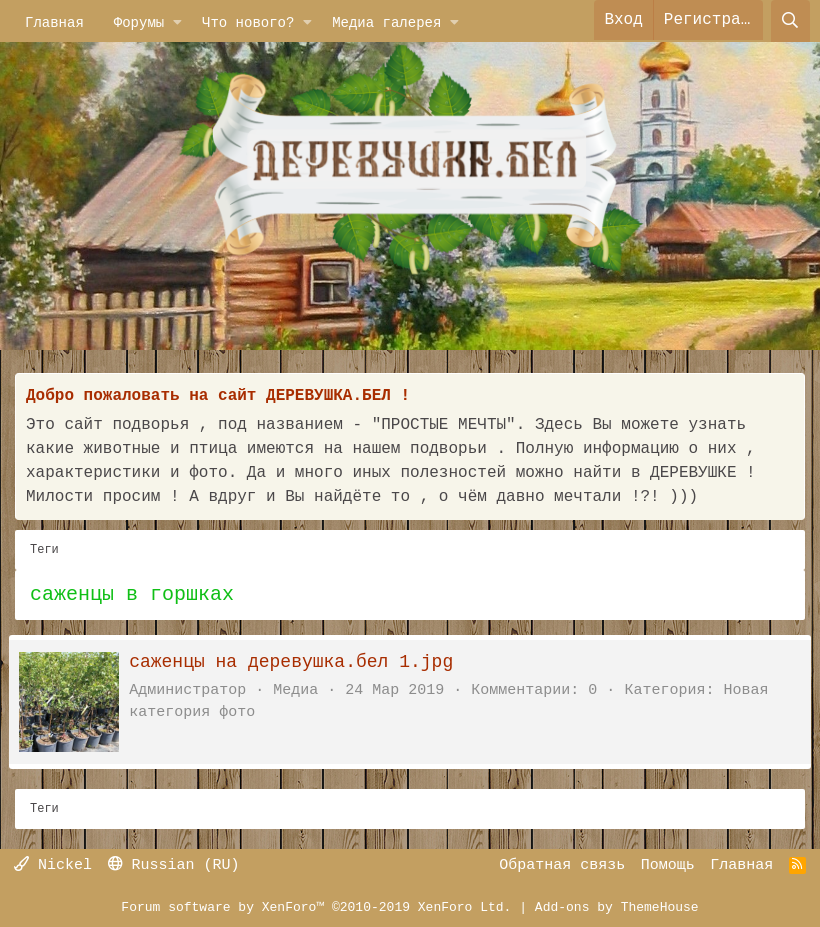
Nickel (53, 866)
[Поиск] (790, 20)
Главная (54, 21)
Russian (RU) (174, 866)
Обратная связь (562, 866)
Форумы (139, 21)
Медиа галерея (386, 21)
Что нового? (248, 21)
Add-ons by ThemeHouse (617, 907)
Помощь (668, 866)
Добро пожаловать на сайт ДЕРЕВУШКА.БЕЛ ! (218, 396)
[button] (177, 21)
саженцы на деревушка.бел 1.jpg (297, 662)
